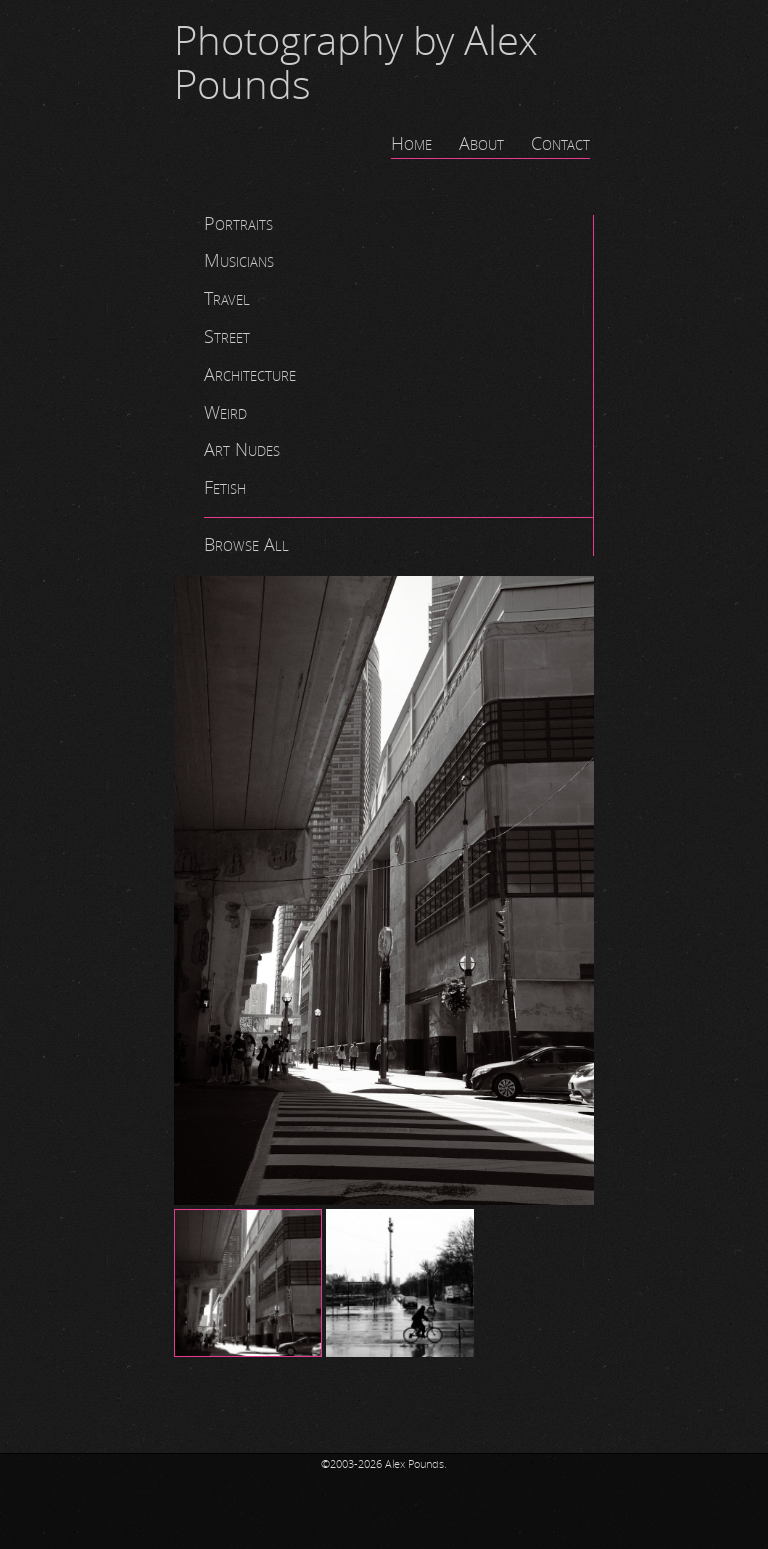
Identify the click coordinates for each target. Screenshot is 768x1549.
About (481, 144)
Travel (227, 299)
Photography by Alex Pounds (356, 64)
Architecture (250, 375)
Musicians (239, 261)
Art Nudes (242, 450)
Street (227, 337)
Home (411, 144)
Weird (225, 413)
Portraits (238, 224)
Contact (560, 144)
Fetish (225, 488)
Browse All (246, 545)
